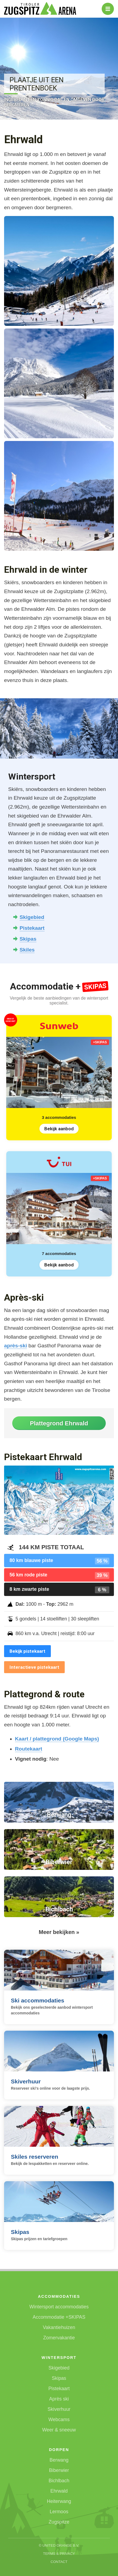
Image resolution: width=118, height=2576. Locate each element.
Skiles (27, 950)
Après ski (59, 2399)
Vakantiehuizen (59, 2327)
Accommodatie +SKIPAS (59, 2317)
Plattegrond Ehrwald (59, 1423)
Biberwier (59, 2470)
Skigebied (32, 917)
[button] (59, 271)
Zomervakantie (59, 2337)
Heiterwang (59, 2501)
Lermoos (59, 2511)
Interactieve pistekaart (34, 1667)
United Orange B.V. (60, 2545)
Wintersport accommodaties (59, 2306)
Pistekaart (32, 928)
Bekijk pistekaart (27, 1651)
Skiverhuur (59, 2409)
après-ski (15, 1345)
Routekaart (28, 1749)
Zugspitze (59, 2522)
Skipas (28, 939)
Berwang (58, 2460)
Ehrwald (59, 2491)
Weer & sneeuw (59, 2430)
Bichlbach (59, 2480)
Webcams (59, 2419)
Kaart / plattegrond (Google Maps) (57, 1739)
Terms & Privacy (59, 2554)
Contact (59, 2562)
